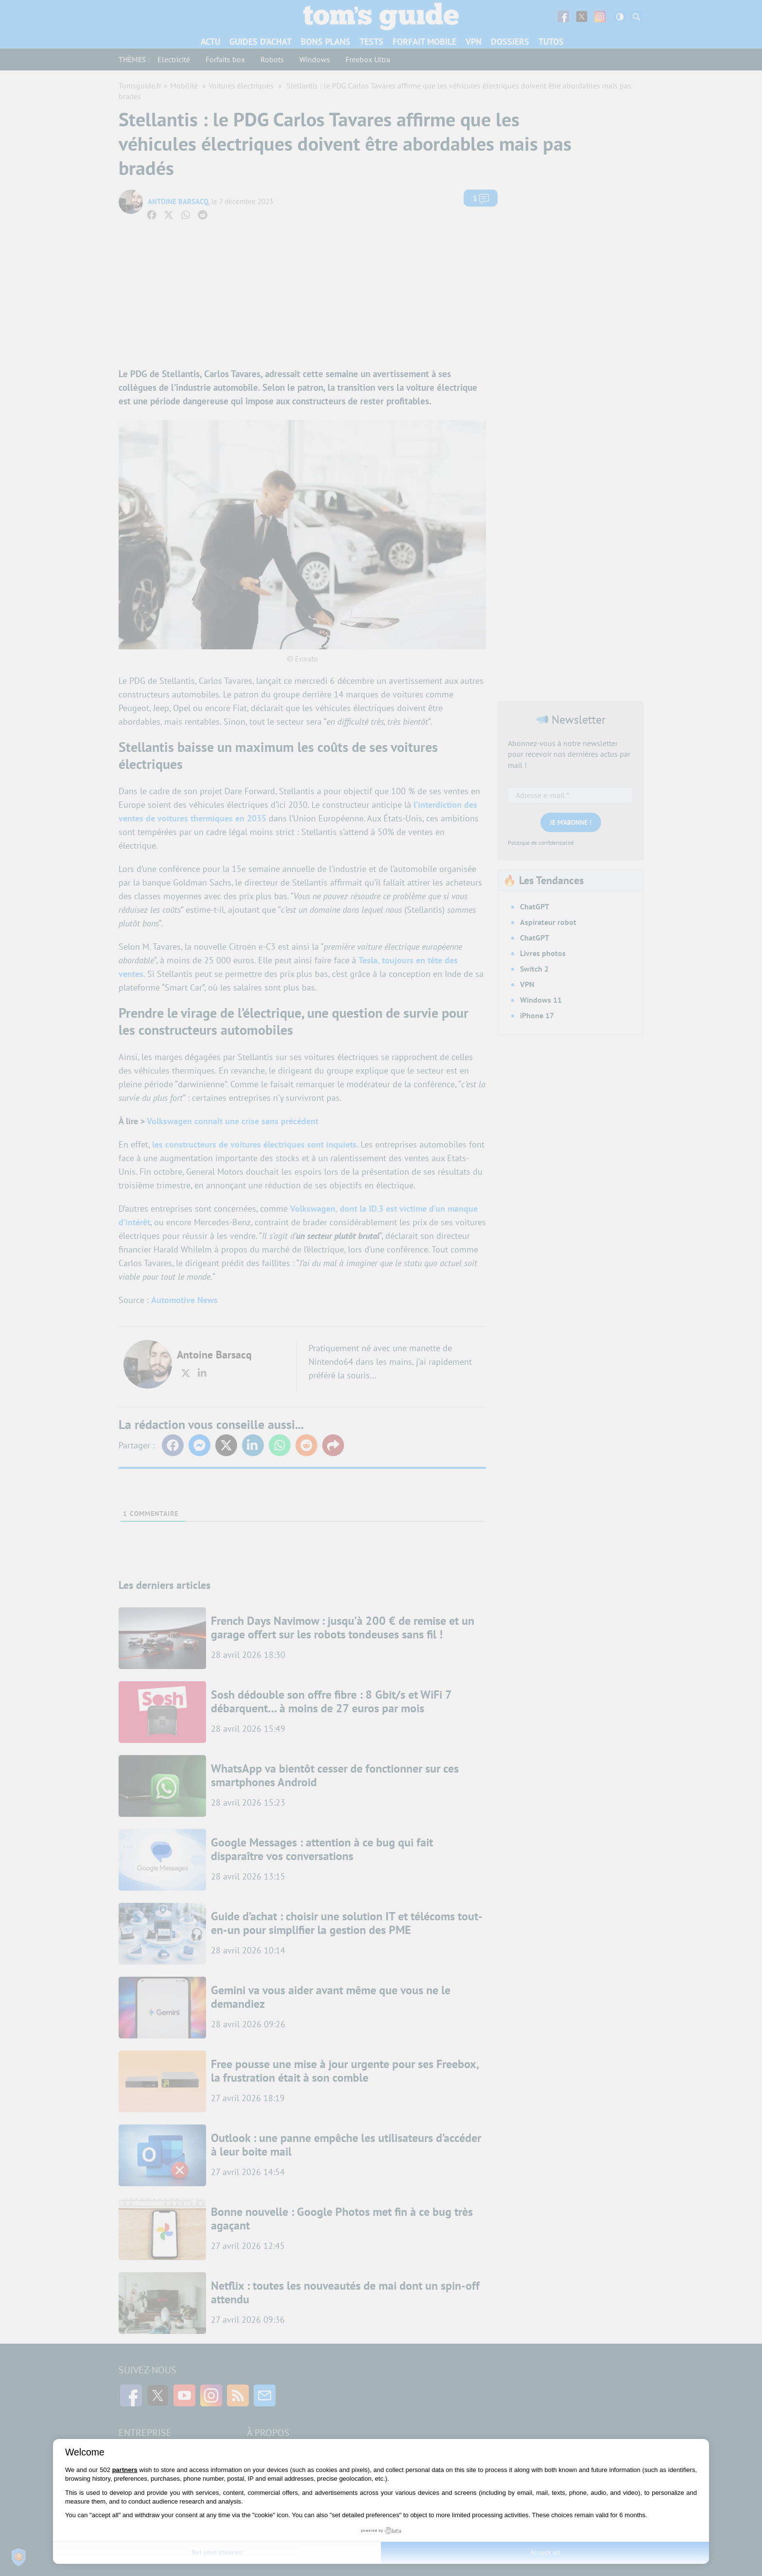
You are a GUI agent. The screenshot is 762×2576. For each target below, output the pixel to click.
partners (125, 2469)
